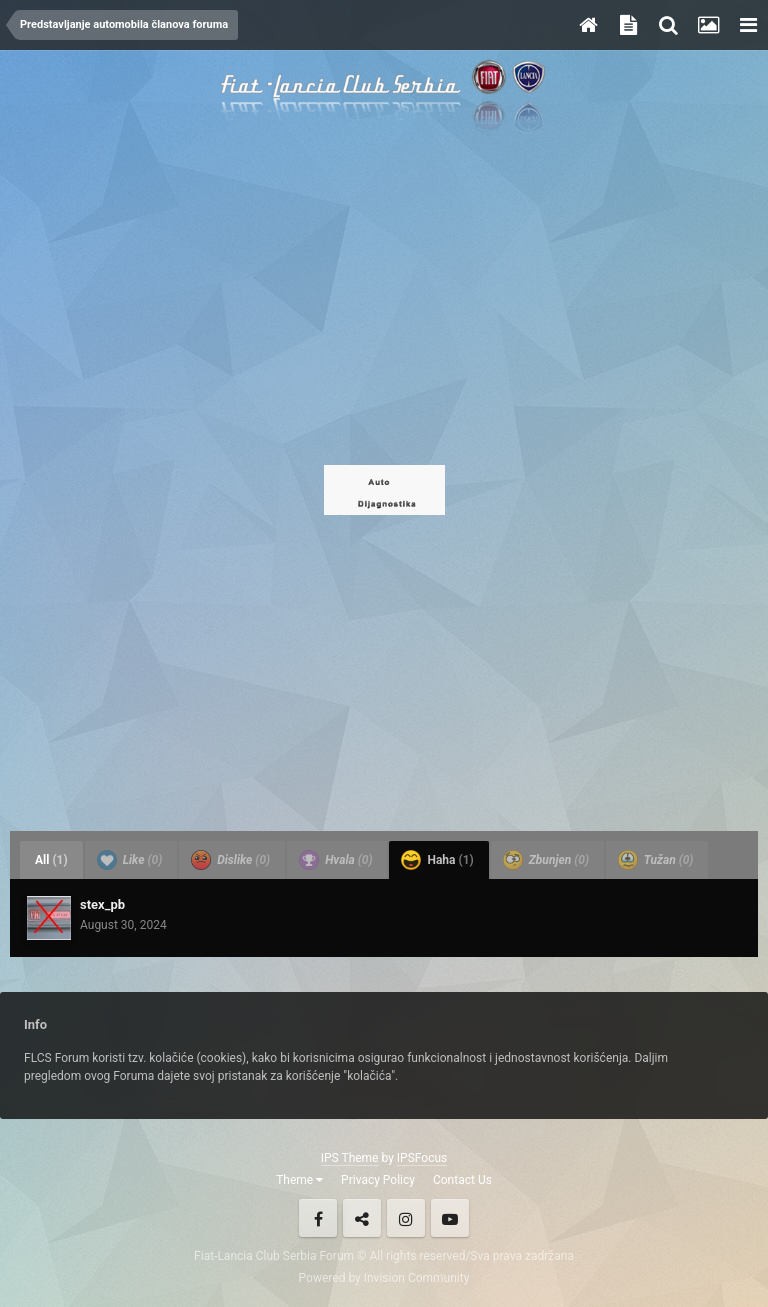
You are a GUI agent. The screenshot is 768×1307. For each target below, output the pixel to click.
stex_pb (102, 904)
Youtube (450, 1218)
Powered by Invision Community (384, 1278)
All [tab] (51, 860)
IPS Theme (350, 1158)
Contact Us (462, 1180)
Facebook (318, 1218)
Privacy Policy (378, 1180)
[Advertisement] (384, 300)
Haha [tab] (437, 860)
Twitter (362, 1218)
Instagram (406, 1218)
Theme (299, 1180)
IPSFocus (422, 1158)
